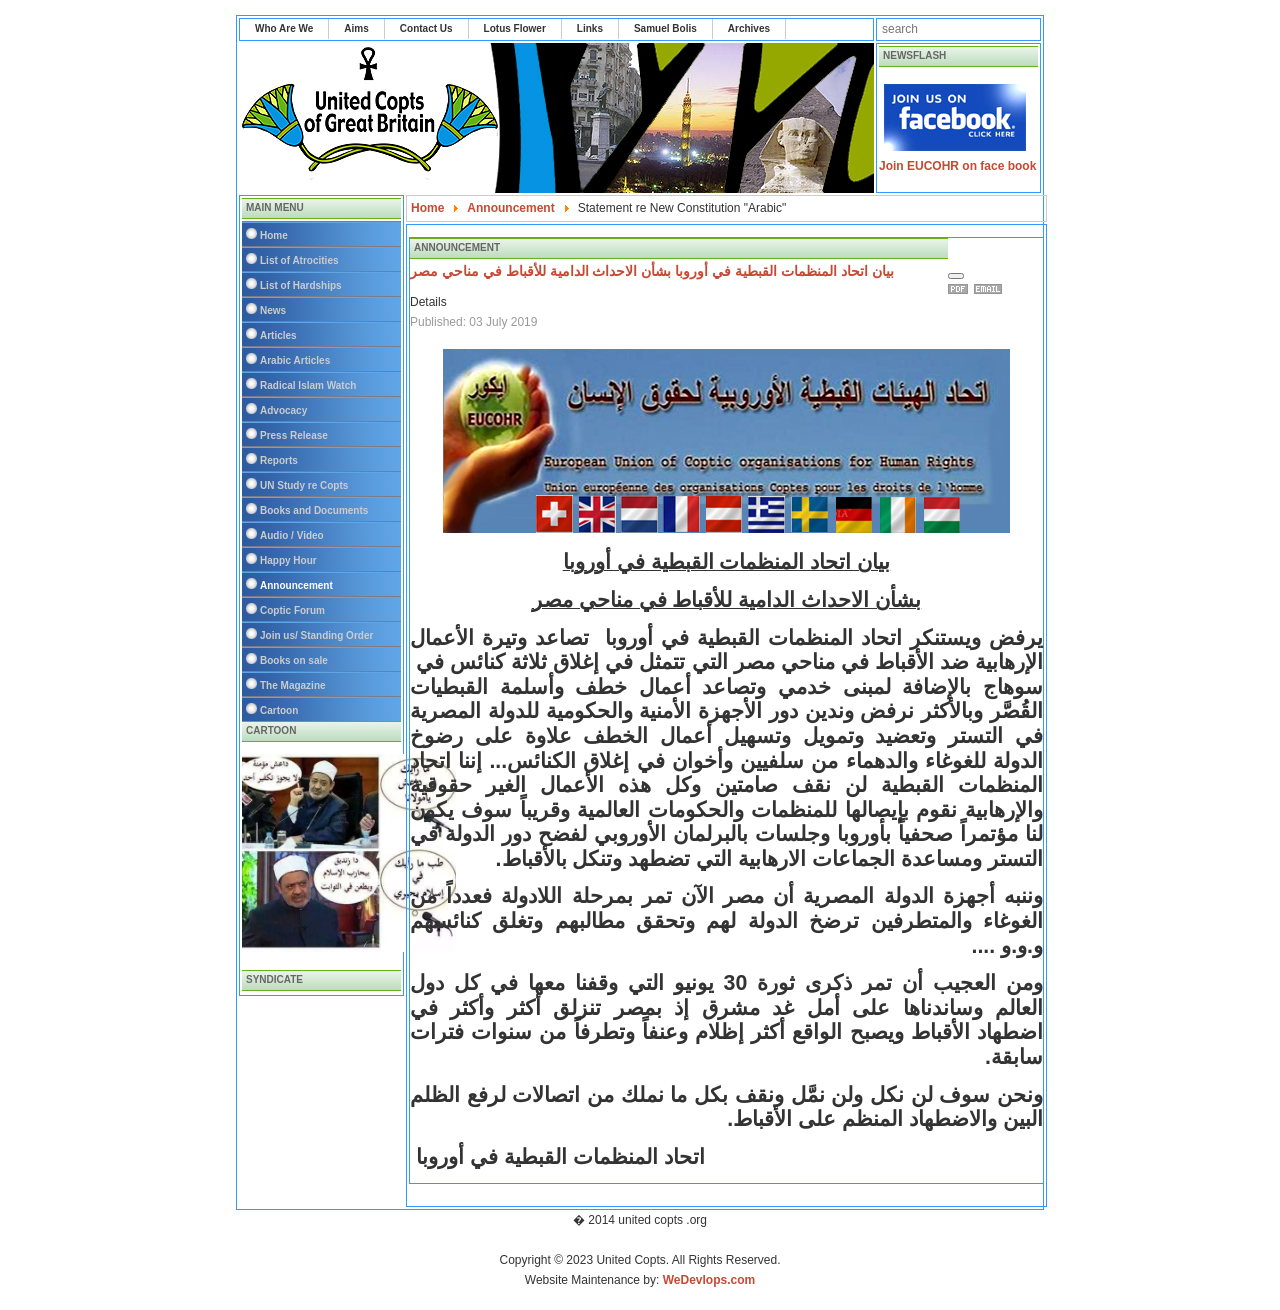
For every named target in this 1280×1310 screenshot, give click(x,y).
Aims (356, 28)
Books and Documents (314, 510)
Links (590, 28)
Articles (278, 335)
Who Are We (284, 28)
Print (961, 289)
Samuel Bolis (665, 28)
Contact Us (426, 28)
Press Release (294, 435)
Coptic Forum (292, 610)
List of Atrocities (299, 260)
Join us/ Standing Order (316, 635)
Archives (749, 28)
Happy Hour (288, 560)
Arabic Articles (295, 360)
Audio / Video (292, 535)
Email (991, 289)
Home (274, 235)
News (273, 310)
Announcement (296, 585)
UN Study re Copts (304, 485)
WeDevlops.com (709, 1280)
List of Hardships (301, 285)
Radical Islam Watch (308, 385)
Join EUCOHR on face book (957, 166)
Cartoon (279, 710)
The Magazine (293, 685)
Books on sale (294, 660)
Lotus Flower (515, 28)
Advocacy (283, 410)
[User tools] (956, 276)
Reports (279, 460)
